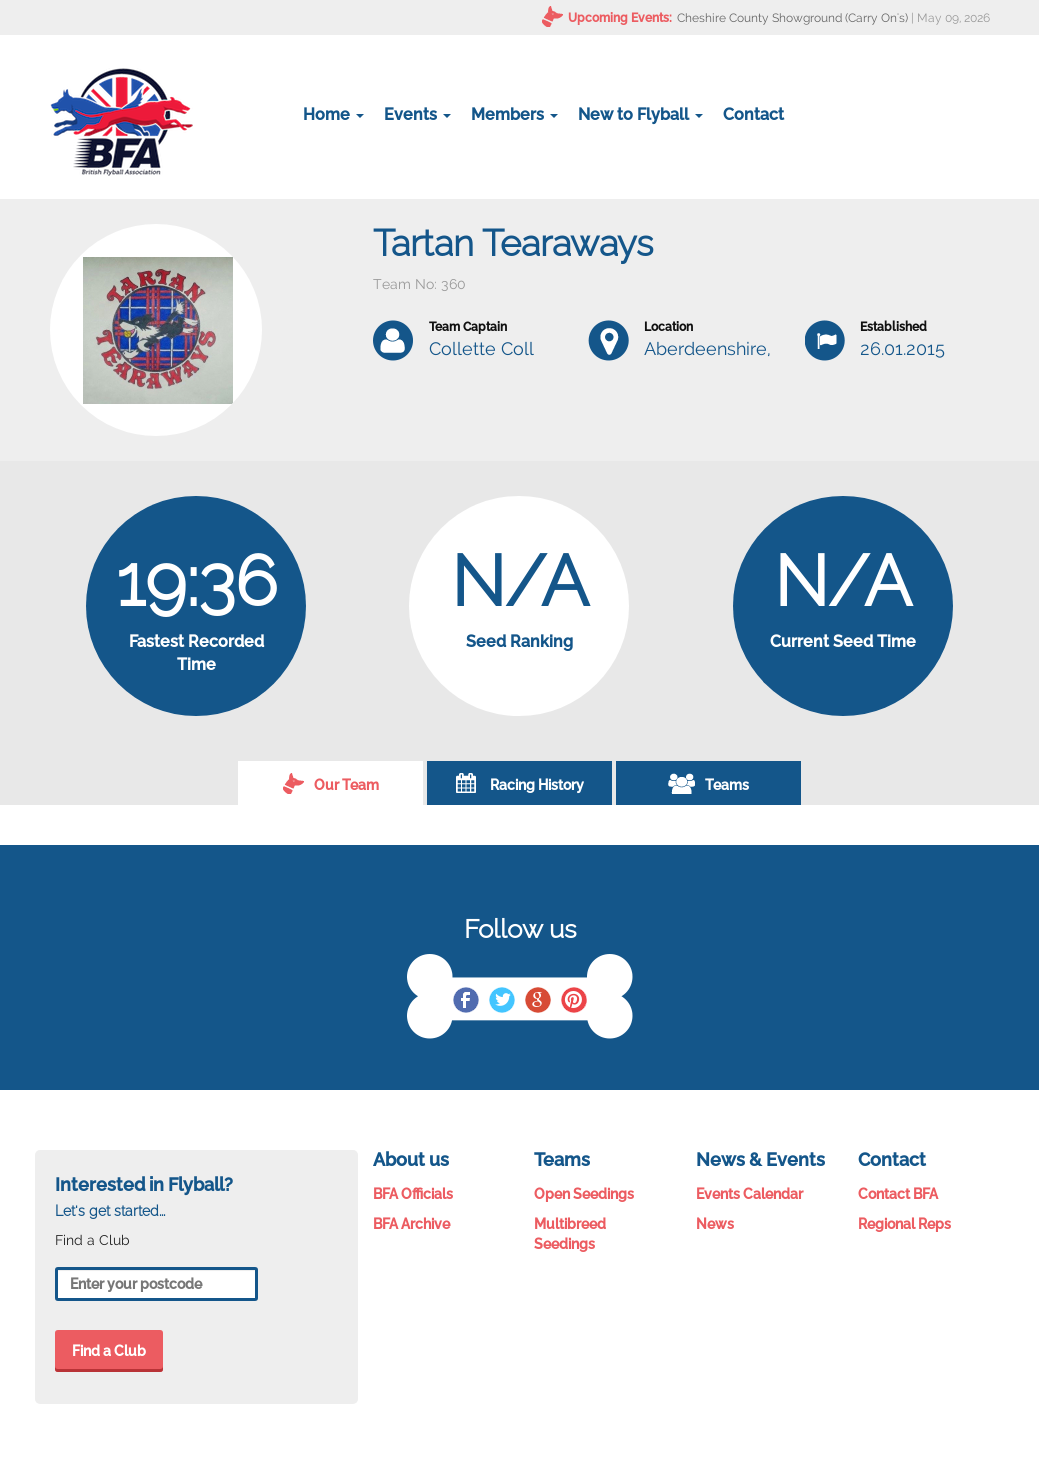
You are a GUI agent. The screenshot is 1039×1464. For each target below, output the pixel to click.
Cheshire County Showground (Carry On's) (792, 18)
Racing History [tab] (520, 783)
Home (333, 114)
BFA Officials (413, 1194)
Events (417, 114)
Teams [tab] (708, 783)
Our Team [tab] (331, 783)
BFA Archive (411, 1224)
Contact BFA (898, 1194)
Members (514, 114)
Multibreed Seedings (570, 1234)
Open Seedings (584, 1194)
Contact (753, 114)
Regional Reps (904, 1224)
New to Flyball (640, 114)
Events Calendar (749, 1194)
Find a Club (109, 1351)
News (715, 1224)
